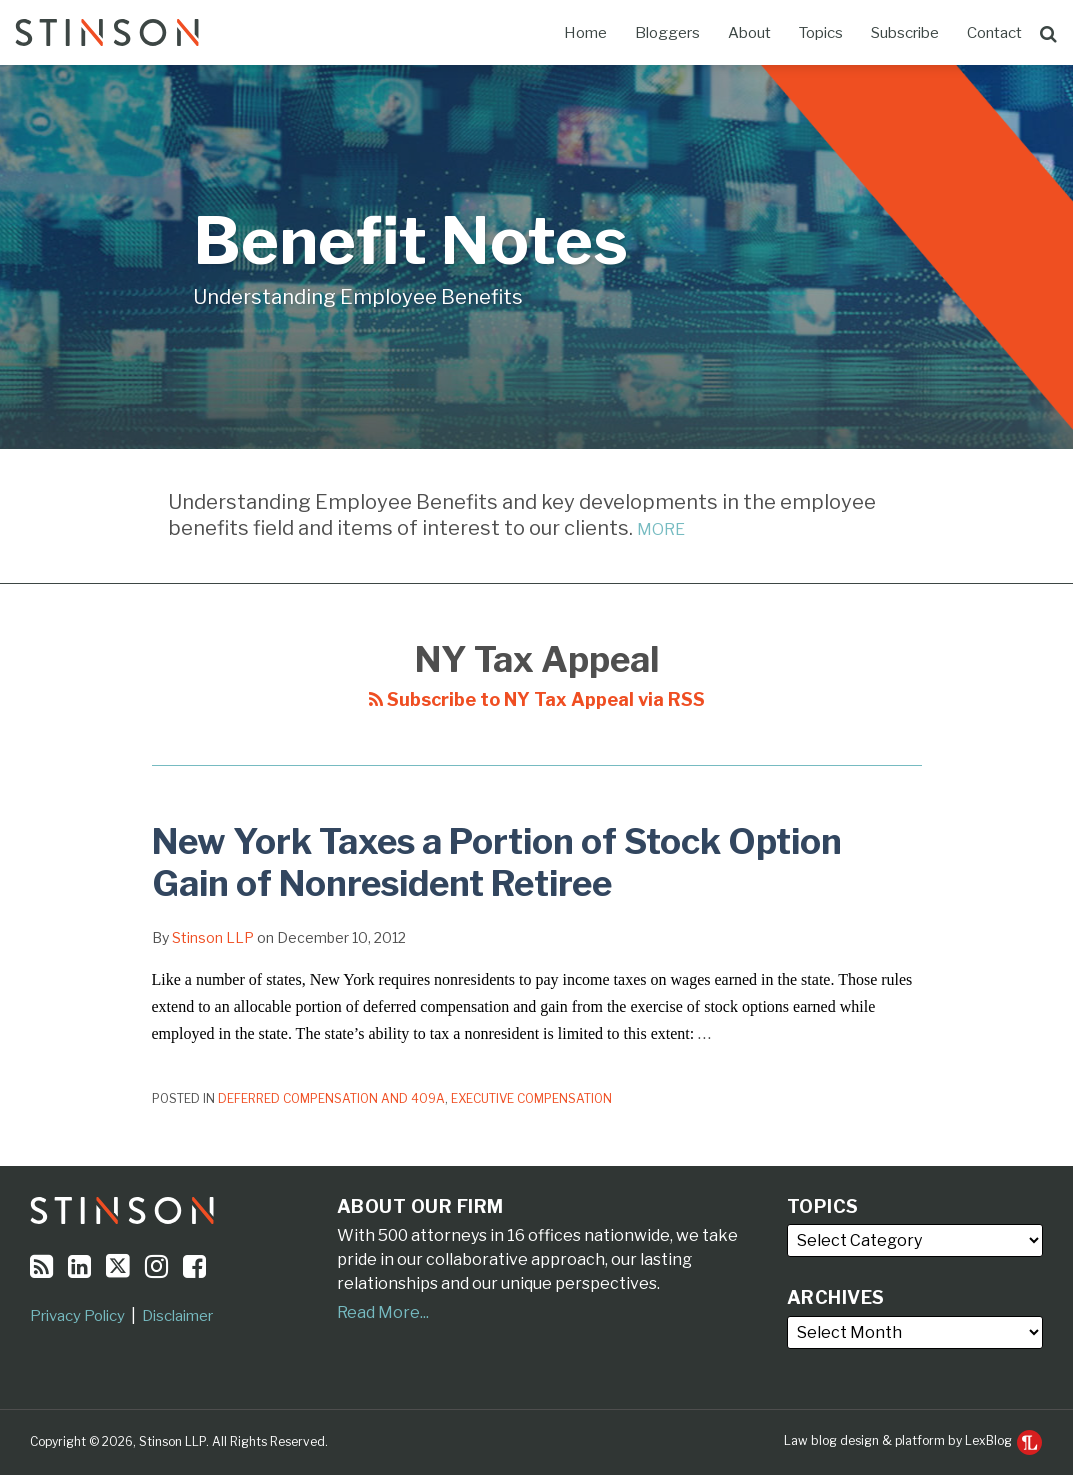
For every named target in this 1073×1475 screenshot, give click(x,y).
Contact (994, 33)
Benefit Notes (410, 240)
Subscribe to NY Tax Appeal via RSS (537, 699)
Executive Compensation (531, 1098)
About (749, 33)
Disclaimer (177, 1316)
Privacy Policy (77, 1316)
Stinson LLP (213, 937)
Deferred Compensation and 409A (331, 1098)
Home (585, 33)
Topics (821, 33)
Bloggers (667, 33)
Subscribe (905, 33)
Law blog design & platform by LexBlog (913, 1440)
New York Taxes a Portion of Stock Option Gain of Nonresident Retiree (497, 862)
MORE (661, 529)
